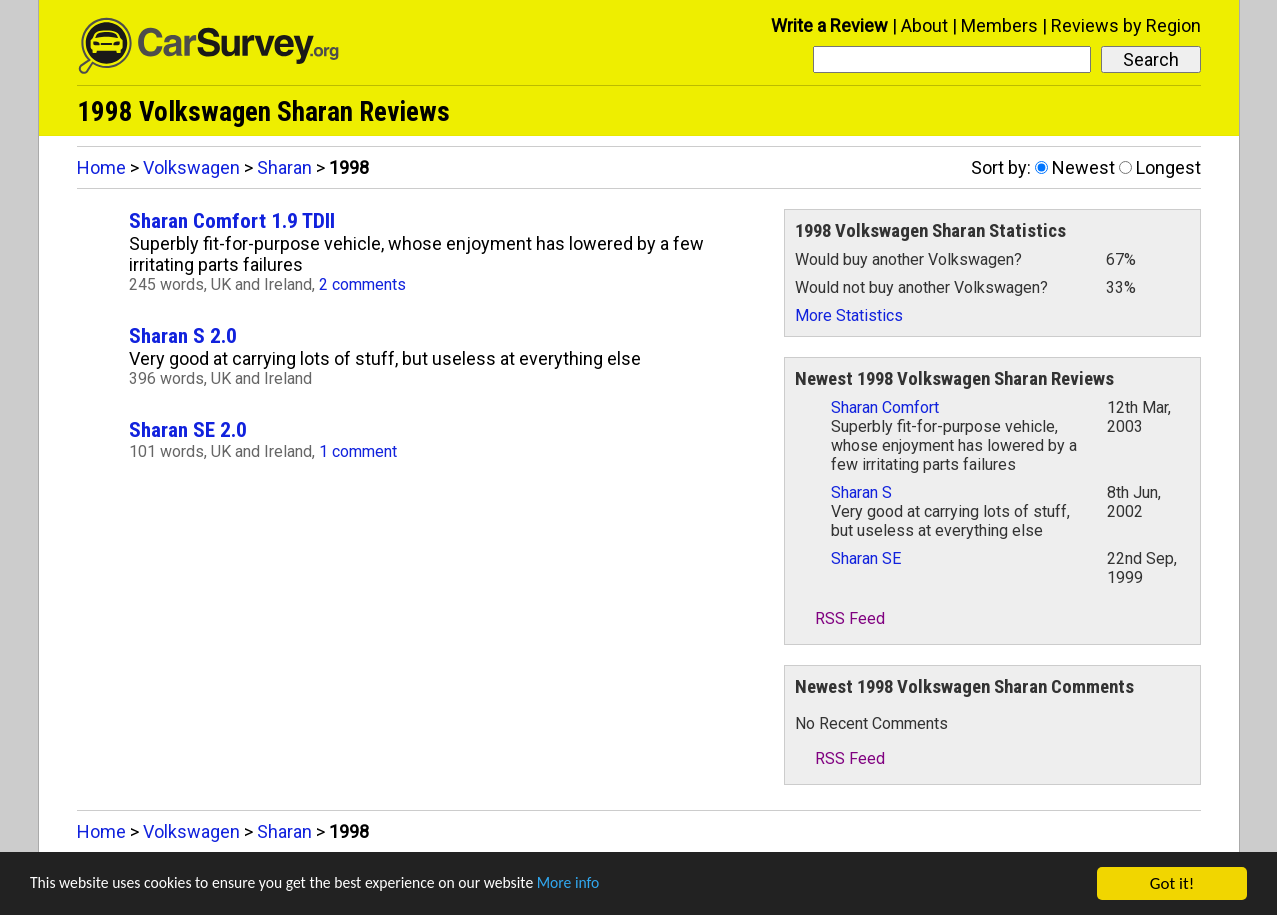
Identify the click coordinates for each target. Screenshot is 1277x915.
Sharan (284, 167)
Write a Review (829, 25)
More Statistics (849, 315)
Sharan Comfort (885, 407)
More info (615, 884)
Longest (1168, 167)
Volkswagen (191, 167)
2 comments (362, 284)
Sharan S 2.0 (183, 335)
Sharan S (861, 492)
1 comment (358, 451)
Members (999, 25)
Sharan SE (866, 558)
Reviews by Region (1126, 25)
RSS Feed (840, 618)
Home (101, 167)
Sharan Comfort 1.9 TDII (232, 220)
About (924, 25)
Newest (1083, 167)
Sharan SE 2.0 (188, 429)
